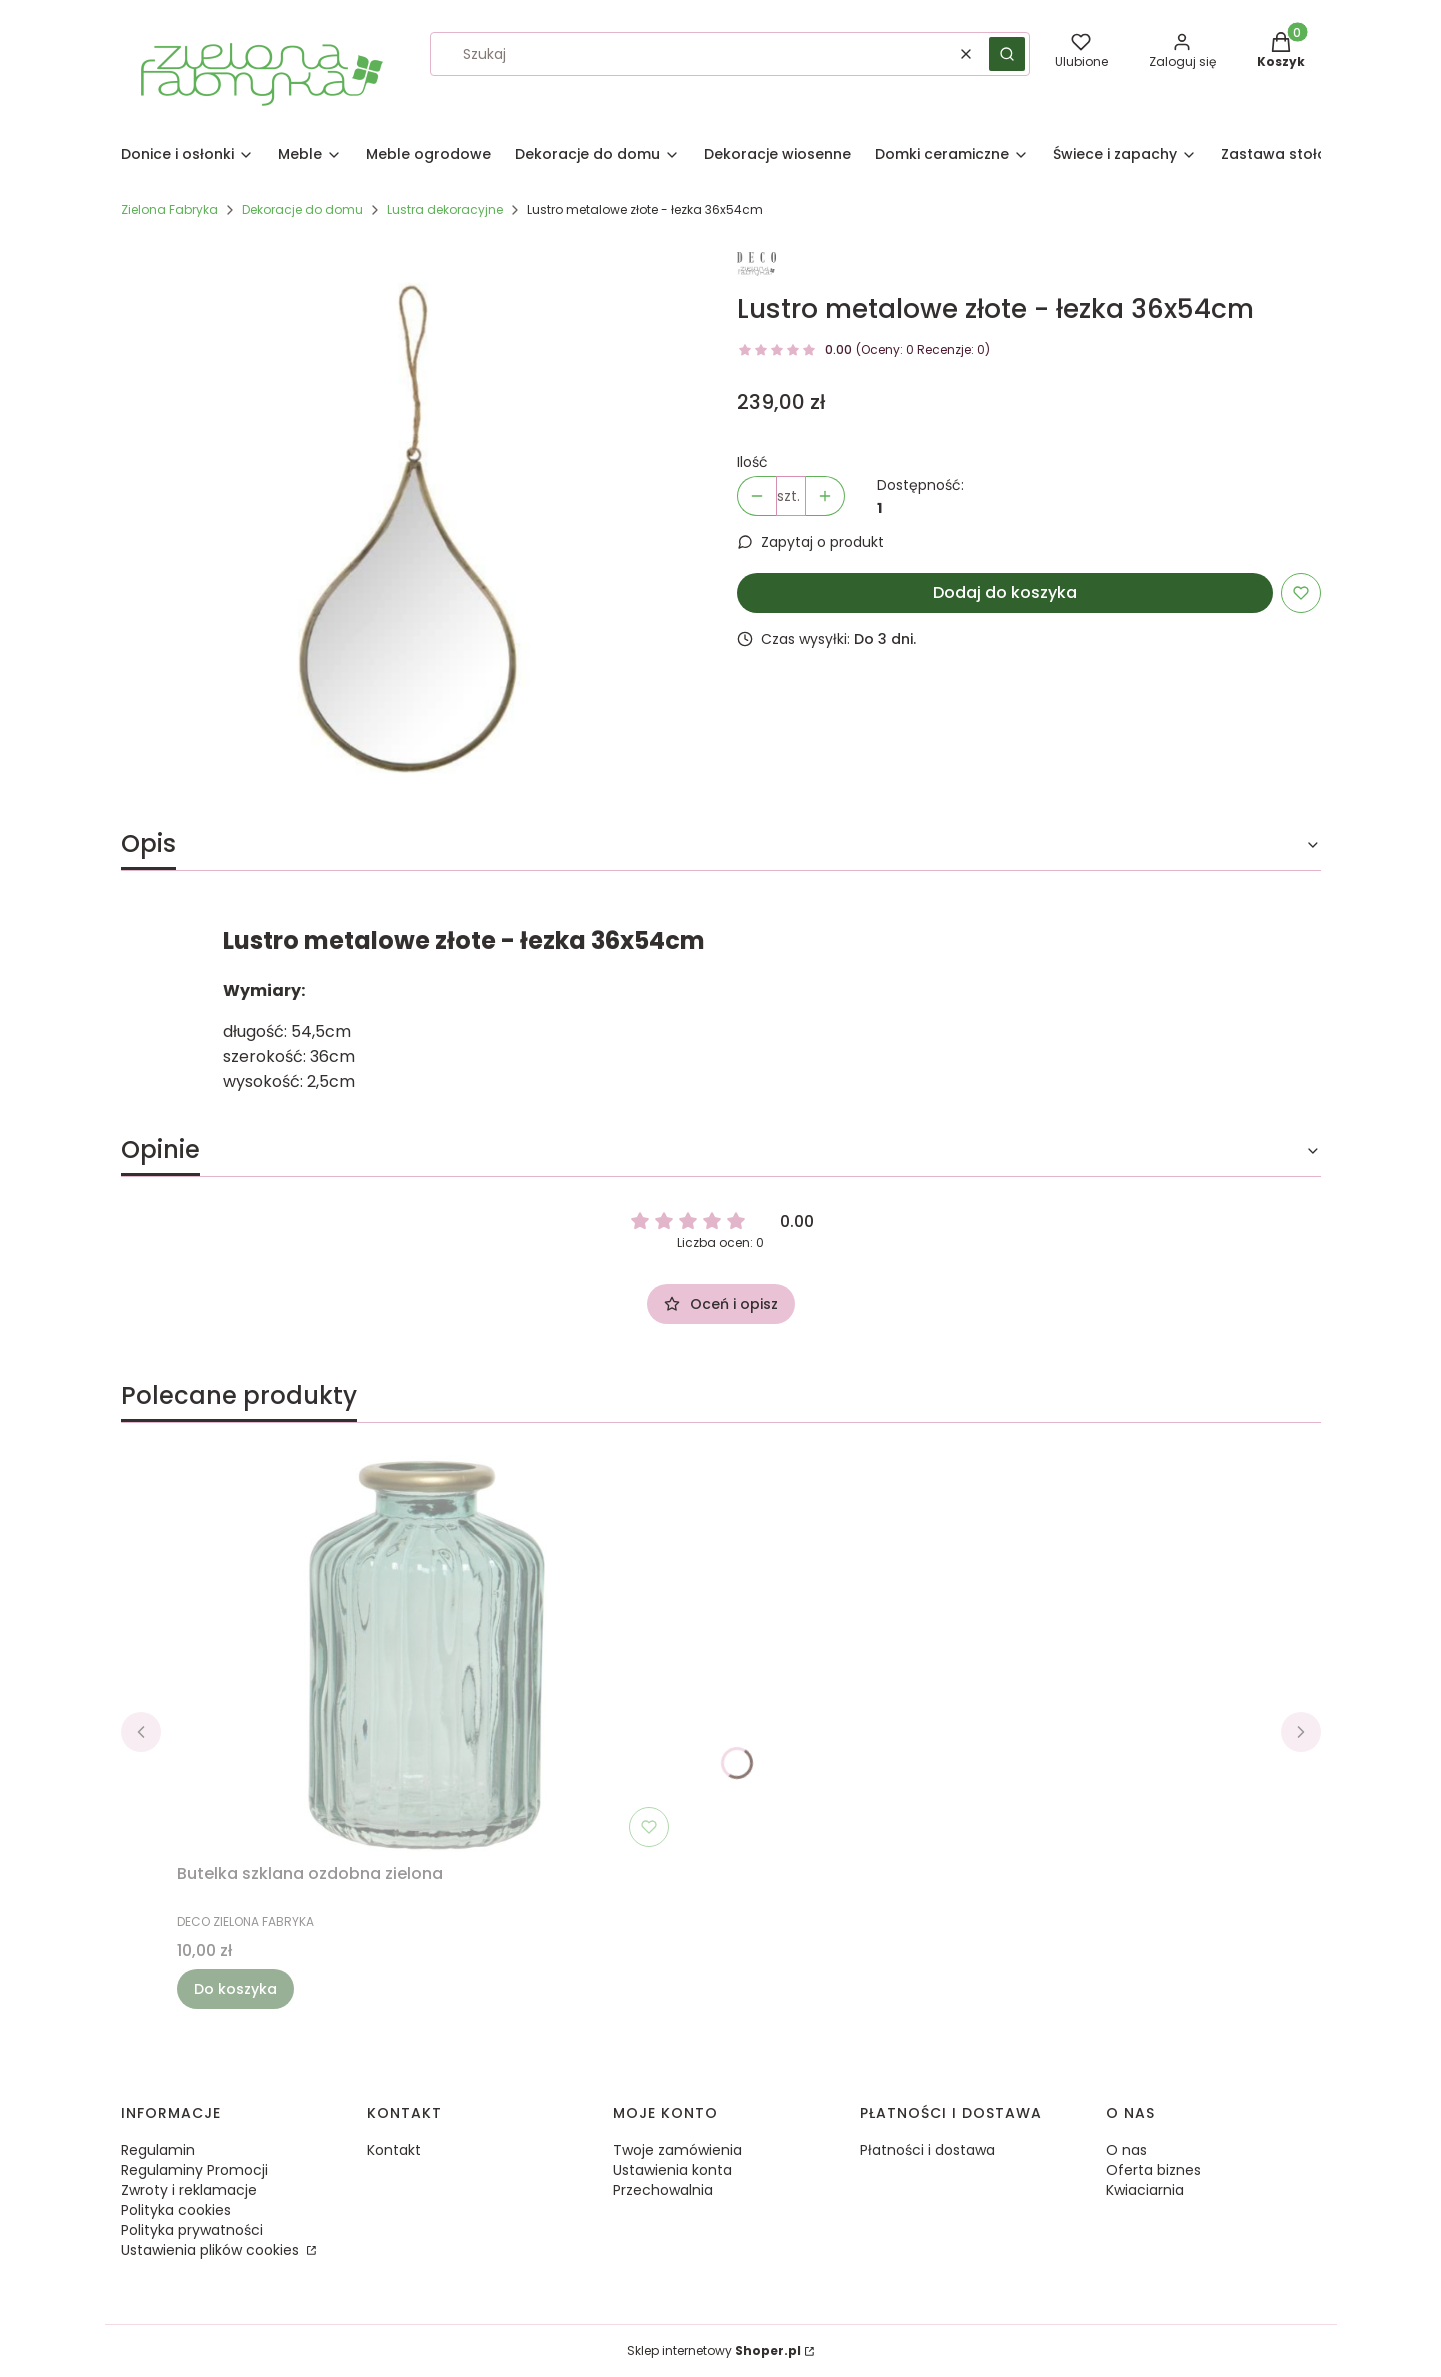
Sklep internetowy (714, 2350)
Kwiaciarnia (1145, 2190)
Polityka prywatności (192, 2230)
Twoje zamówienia (677, 2150)
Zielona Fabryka (169, 209)
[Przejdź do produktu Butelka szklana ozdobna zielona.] (427, 1655)
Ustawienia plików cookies (212, 2250)
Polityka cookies (176, 2210)
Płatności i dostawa (927, 2150)
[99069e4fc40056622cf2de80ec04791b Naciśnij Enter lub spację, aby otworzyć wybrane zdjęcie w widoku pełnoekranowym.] (413, 528)
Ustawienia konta (672, 2170)
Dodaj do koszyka (1005, 592)
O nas (1126, 2150)
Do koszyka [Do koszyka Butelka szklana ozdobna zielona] (235, 1989)
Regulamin (158, 2150)
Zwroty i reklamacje (189, 2190)
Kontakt (394, 2150)
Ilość (752, 462)
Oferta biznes (1153, 2170)
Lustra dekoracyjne (445, 209)
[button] (1007, 54)
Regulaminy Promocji (194, 2170)
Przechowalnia (663, 2190)
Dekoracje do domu (302, 209)
